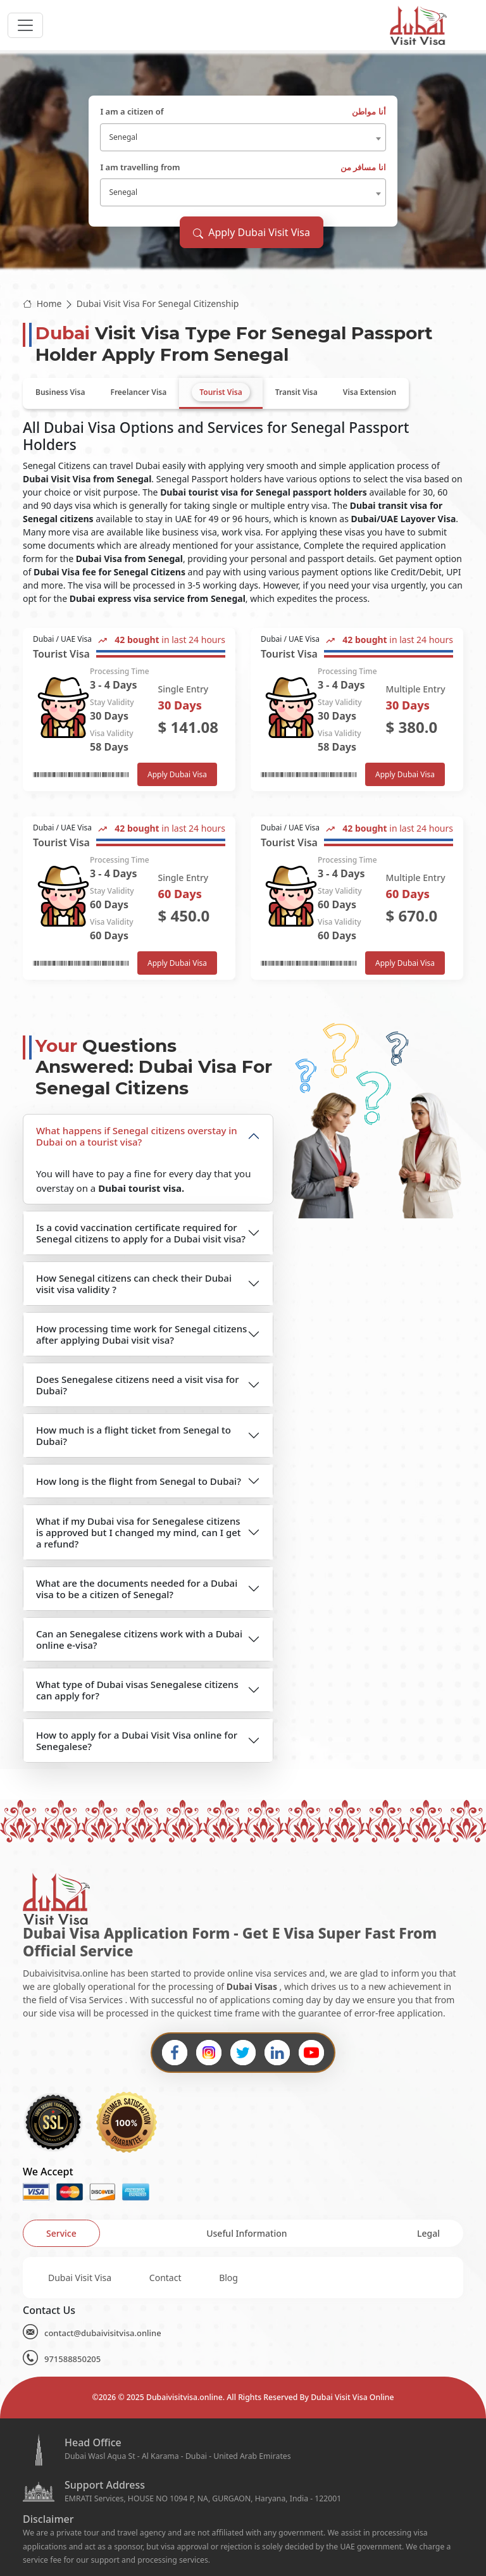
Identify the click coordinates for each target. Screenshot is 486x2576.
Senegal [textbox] (123, 137)
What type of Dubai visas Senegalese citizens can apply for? (137, 1690)
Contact (165, 2278)
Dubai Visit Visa (79, 2278)
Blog (228, 2278)
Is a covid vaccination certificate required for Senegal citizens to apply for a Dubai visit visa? (141, 1233)
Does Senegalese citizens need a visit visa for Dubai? (137, 1385)
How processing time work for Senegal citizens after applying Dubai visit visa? (141, 1334)
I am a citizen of (242, 112)
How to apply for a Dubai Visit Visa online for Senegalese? (136, 1741)
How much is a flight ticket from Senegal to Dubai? (133, 1435)
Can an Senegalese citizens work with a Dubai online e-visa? (139, 1639)
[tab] (60, 392)
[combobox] (242, 137)
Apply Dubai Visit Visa (251, 232)
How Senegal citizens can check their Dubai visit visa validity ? (134, 1284)
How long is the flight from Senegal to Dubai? (138, 1481)
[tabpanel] (243, 803)
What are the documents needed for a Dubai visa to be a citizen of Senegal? (136, 1589)
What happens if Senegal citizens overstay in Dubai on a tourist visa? (136, 1136)
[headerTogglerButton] (25, 25)
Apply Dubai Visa (177, 774)
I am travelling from (242, 167)
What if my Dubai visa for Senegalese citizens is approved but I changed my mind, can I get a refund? (138, 1532)
